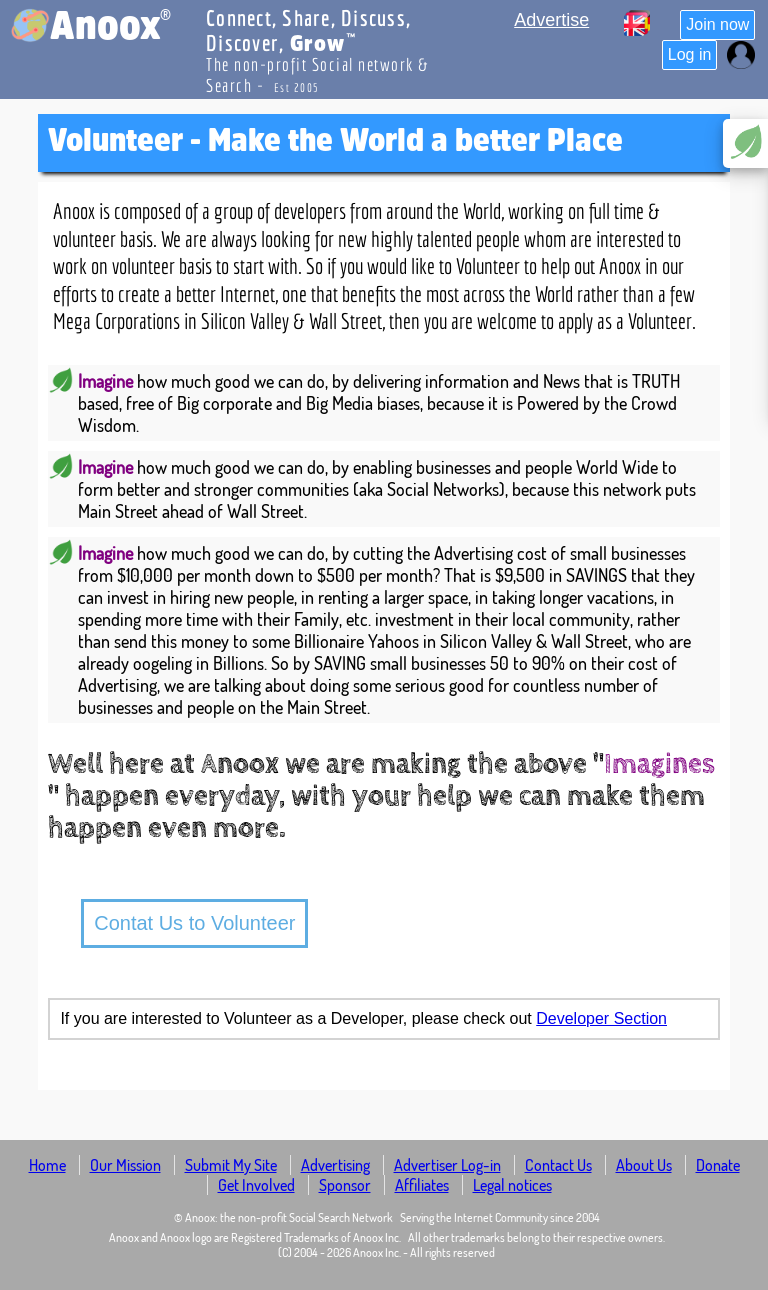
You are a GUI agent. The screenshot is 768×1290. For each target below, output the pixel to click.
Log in (690, 54)
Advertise (551, 20)
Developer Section (601, 1018)
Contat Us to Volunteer (194, 923)
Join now (717, 24)
